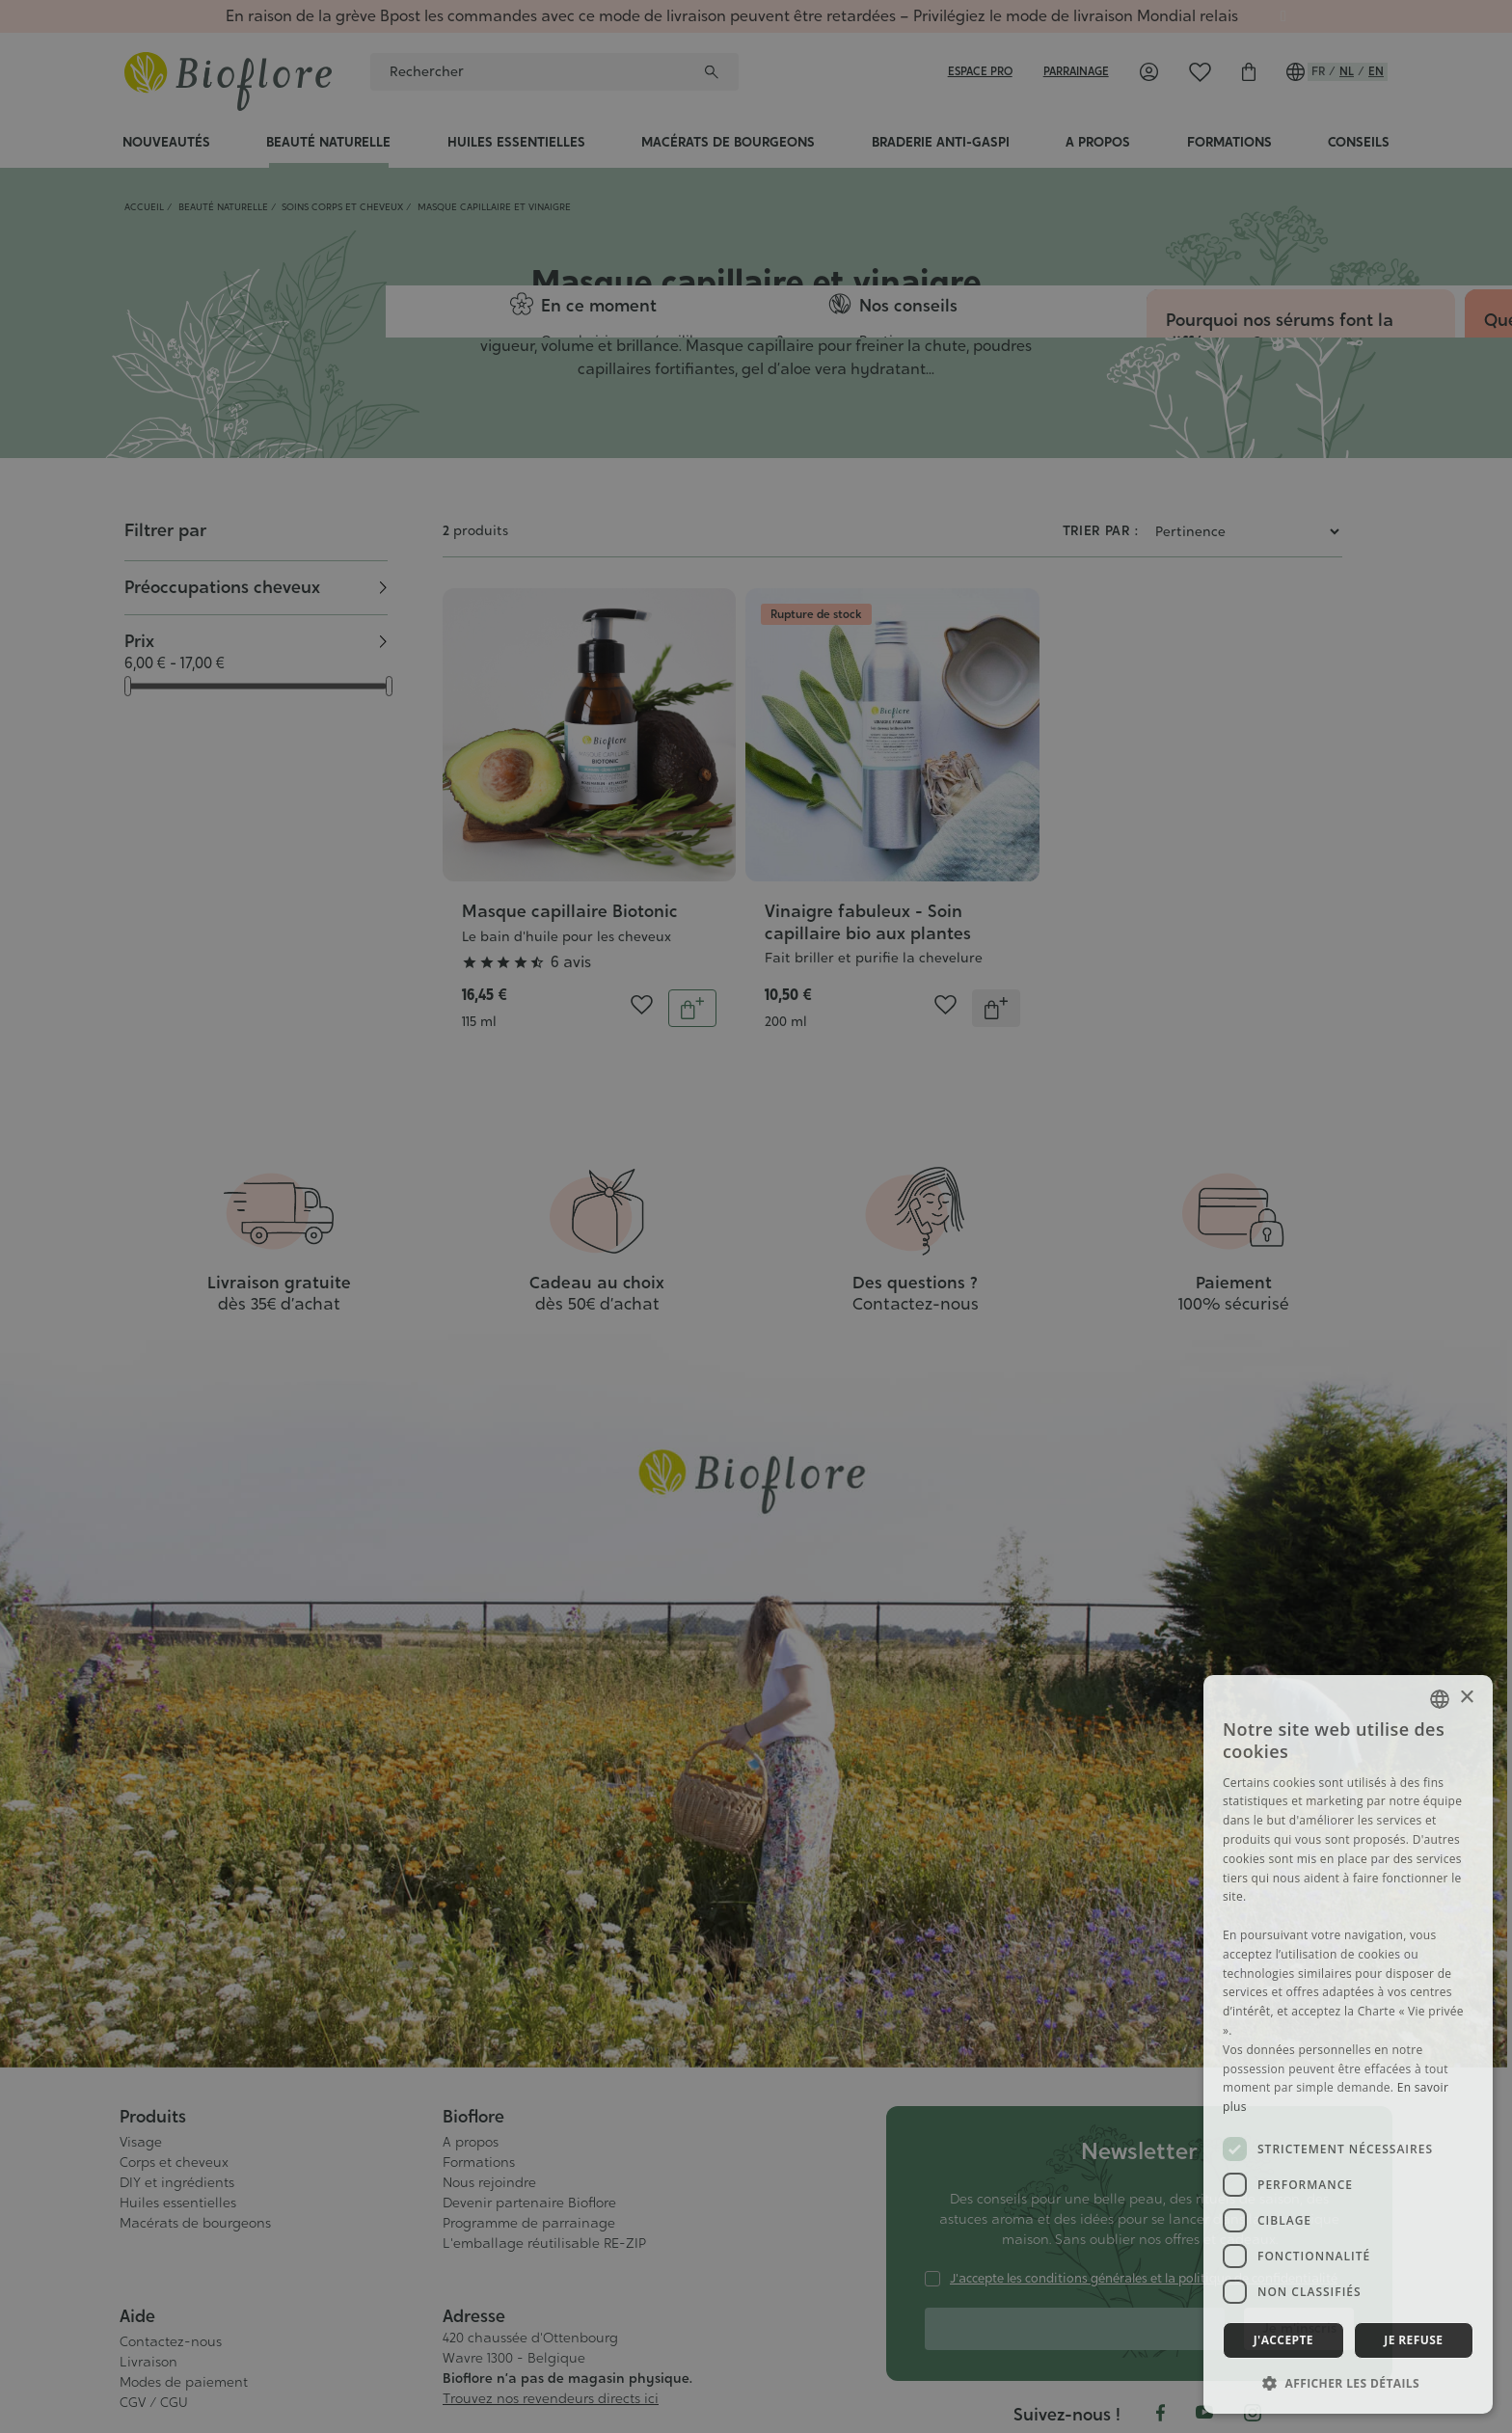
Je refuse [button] (1413, 2340)
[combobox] (1439, 1699)
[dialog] (1348, 2044)
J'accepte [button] (1283, 2340)
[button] (1348, 2382)
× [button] (1466, 1697)
